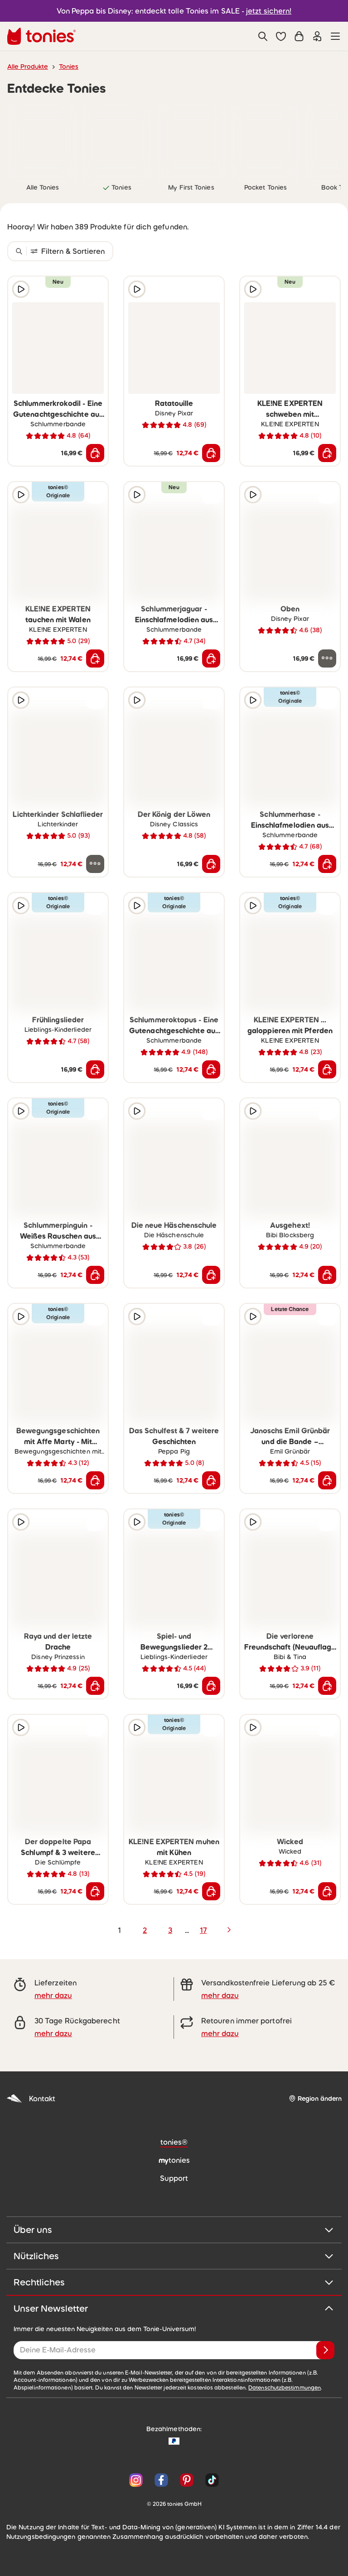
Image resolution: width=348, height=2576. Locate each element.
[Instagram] (136, 2480)
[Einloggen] (317, 36)
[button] (281, 36)
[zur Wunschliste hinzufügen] (95, 289)
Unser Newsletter (174, 2308)
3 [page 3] (170, 1930)
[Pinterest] (187, 2480)
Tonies (68, 66)
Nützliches (174, 2256)
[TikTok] (210, 2480)
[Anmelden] (325, 2350)
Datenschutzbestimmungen (284, 2387)
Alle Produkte (27, 66)
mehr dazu (53, 1995)
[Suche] (262, 36)
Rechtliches (174, 2282)
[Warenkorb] (299, 36)
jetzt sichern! (268, 10)
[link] (42, 140)
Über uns (174, 2229)
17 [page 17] (203, 1930)
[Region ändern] (315, 2099)
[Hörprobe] (21, 289)
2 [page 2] (145, 1930)
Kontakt (30, 2099)
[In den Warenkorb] (95, 453)
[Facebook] (161, 2480)
